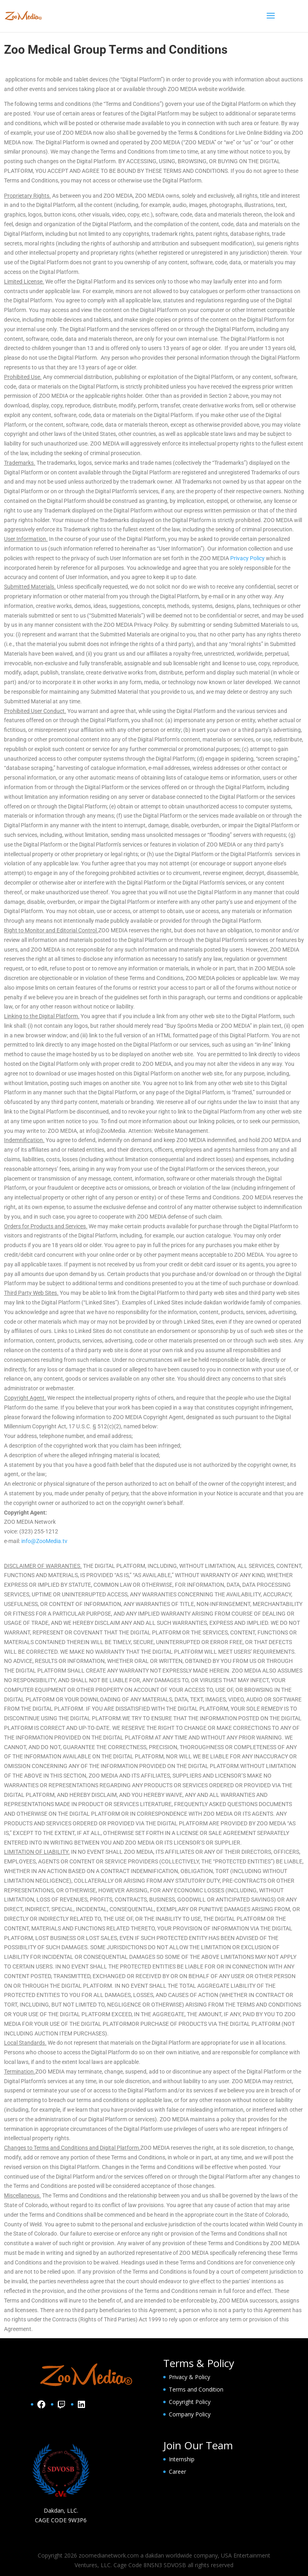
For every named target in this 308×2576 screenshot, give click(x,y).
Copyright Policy (190, 2402)
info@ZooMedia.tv (44, 1541)
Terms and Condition (196, 2389)
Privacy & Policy (189, 2377)
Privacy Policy (247, 558)
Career (177, 2471)
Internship (182, 2459)
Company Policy (190, 2414)
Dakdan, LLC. (61, 2510)
